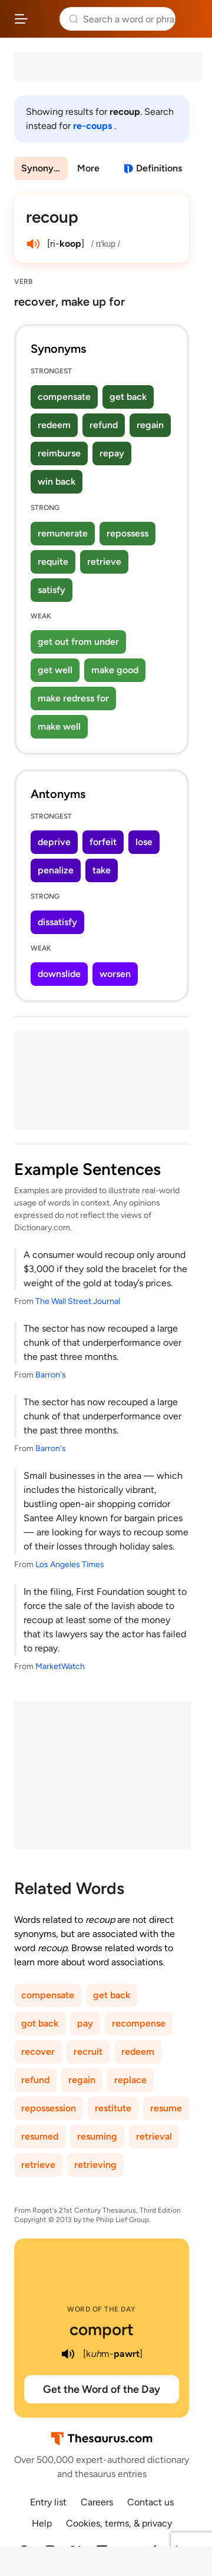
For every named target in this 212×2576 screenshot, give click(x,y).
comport (101, 2329)
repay (112, 453)
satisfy (51, 589)
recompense (138, 2023)
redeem (54, 425)
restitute (113, 2108)
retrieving (95, 2164)
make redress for (73, 698)
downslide (59, 973)
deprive (54, 841)
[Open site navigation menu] (21, 19)
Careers (97, 2502)
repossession (48, 2108)
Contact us (150, 2502)
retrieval (154, 2136)
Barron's (50, 1375)
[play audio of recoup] (33, 244)
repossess (127, 533)
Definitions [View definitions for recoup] (159, 168)
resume (166, 2108)
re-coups (93, 125)
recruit (88, 2051)
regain (150, 425)
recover (38, 2051)
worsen (115, 973)
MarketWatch (60, 1666)
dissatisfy (57, 922)
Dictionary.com (191, 19)
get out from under (78, 641)
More (88, 168)
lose (144, 841)
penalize (56, 870)
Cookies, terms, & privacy (119, 2523)
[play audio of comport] (68, 2354)
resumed (39, 2136)
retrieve (104, 561)
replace (130, 2079)
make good (114, 670)
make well (59, 726)
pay (85, 2023)
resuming (97, 2136)
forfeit (103, 841)
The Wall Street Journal (77, 1301)
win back (56, 481)
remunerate (63, 533)
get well (55, 670)
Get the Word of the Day (101, 2389)
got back (39, 2023)
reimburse (59, 453)
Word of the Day (101, 2309)
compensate (64, 396)
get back (128, 396)
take (101, 870)
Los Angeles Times (69, 1564)
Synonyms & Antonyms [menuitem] (44, 168)
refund (104, 425)
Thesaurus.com (44, 19)
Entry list (48, 2502)
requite (53, 561)
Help (42, 2523)
